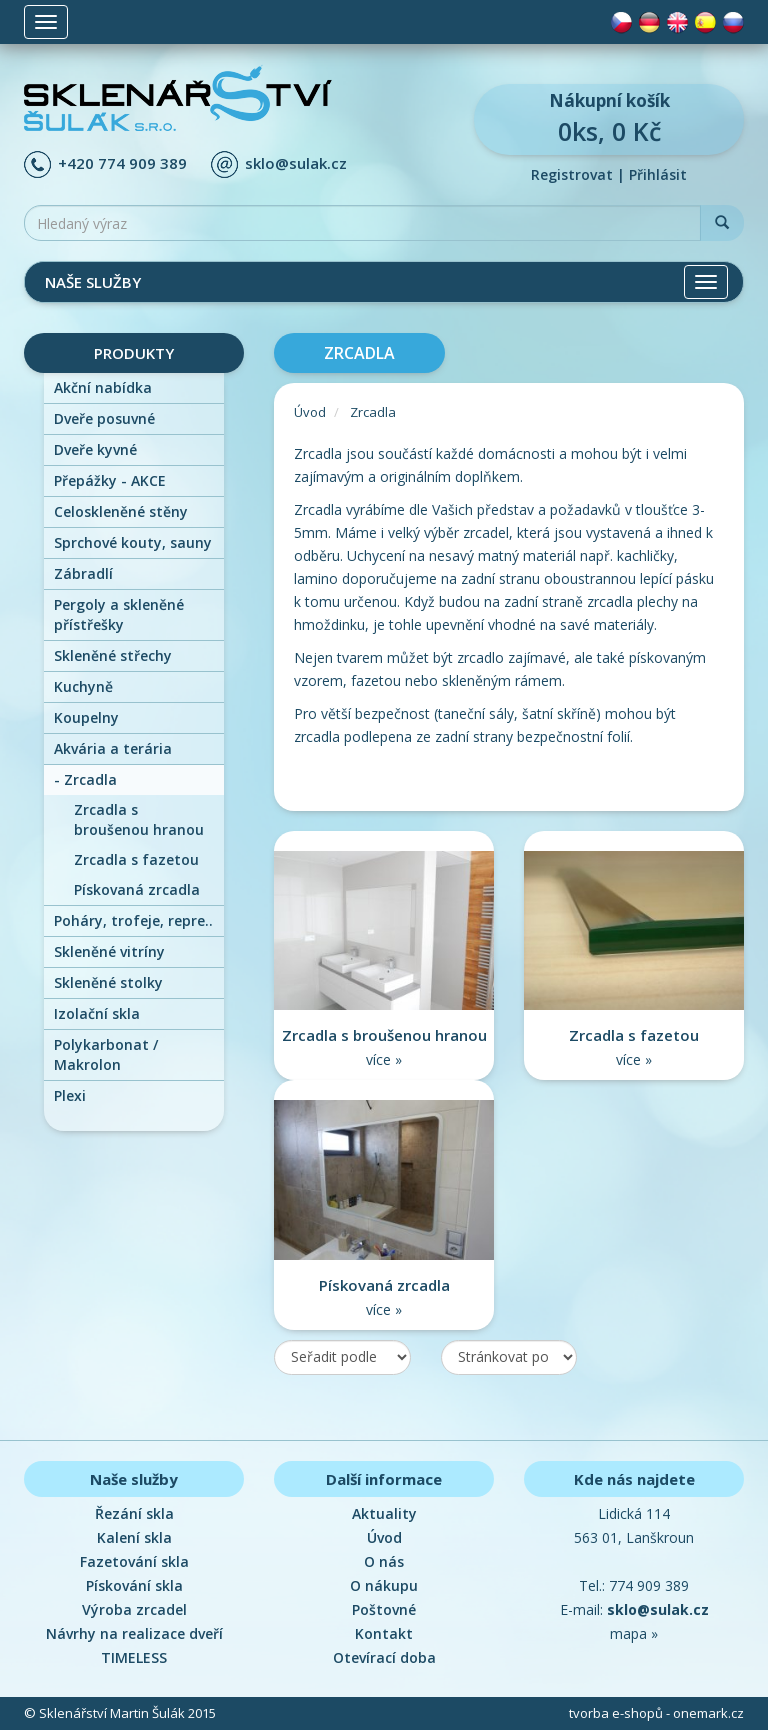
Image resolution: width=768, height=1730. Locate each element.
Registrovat (572, 174)
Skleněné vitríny (109, 951)
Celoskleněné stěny (121, 511)
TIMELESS (134, 1657)
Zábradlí (83, 573)
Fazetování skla (134, 1561)
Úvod (310, 412)
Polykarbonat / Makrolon (106, 1054)
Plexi (70, 1095)
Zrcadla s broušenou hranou (139, 819)
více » (384, 1059)
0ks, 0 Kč (609, 118)
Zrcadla (85, 779)
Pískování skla (134, 1585)
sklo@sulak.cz (296, 163)
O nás (384, 1561)
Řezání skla (134, 1513)
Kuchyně (83, 686)
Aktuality (384, 1513)
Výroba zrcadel (134, 1609)
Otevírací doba (384, 1657)
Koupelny (86, 717)
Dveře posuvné (104, 418)
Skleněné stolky (108, 982)
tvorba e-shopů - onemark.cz (656, 1713)
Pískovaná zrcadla (137, 889)
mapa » (634, 1633)
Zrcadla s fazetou (136, 859)
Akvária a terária (113, 748)
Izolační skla (97, 1013)
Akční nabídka (103, 387)
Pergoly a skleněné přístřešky (119, 614)
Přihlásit (658, 174)
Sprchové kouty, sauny (133, 542)
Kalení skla (134, 1537)
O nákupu (384, 1585)
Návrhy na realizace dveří (134, 1633)
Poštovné (384, 1609)
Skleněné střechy (113, 655)
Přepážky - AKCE (110, 480)
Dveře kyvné (95, 449)
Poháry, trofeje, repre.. (133, 920)
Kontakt (384, 1633)
